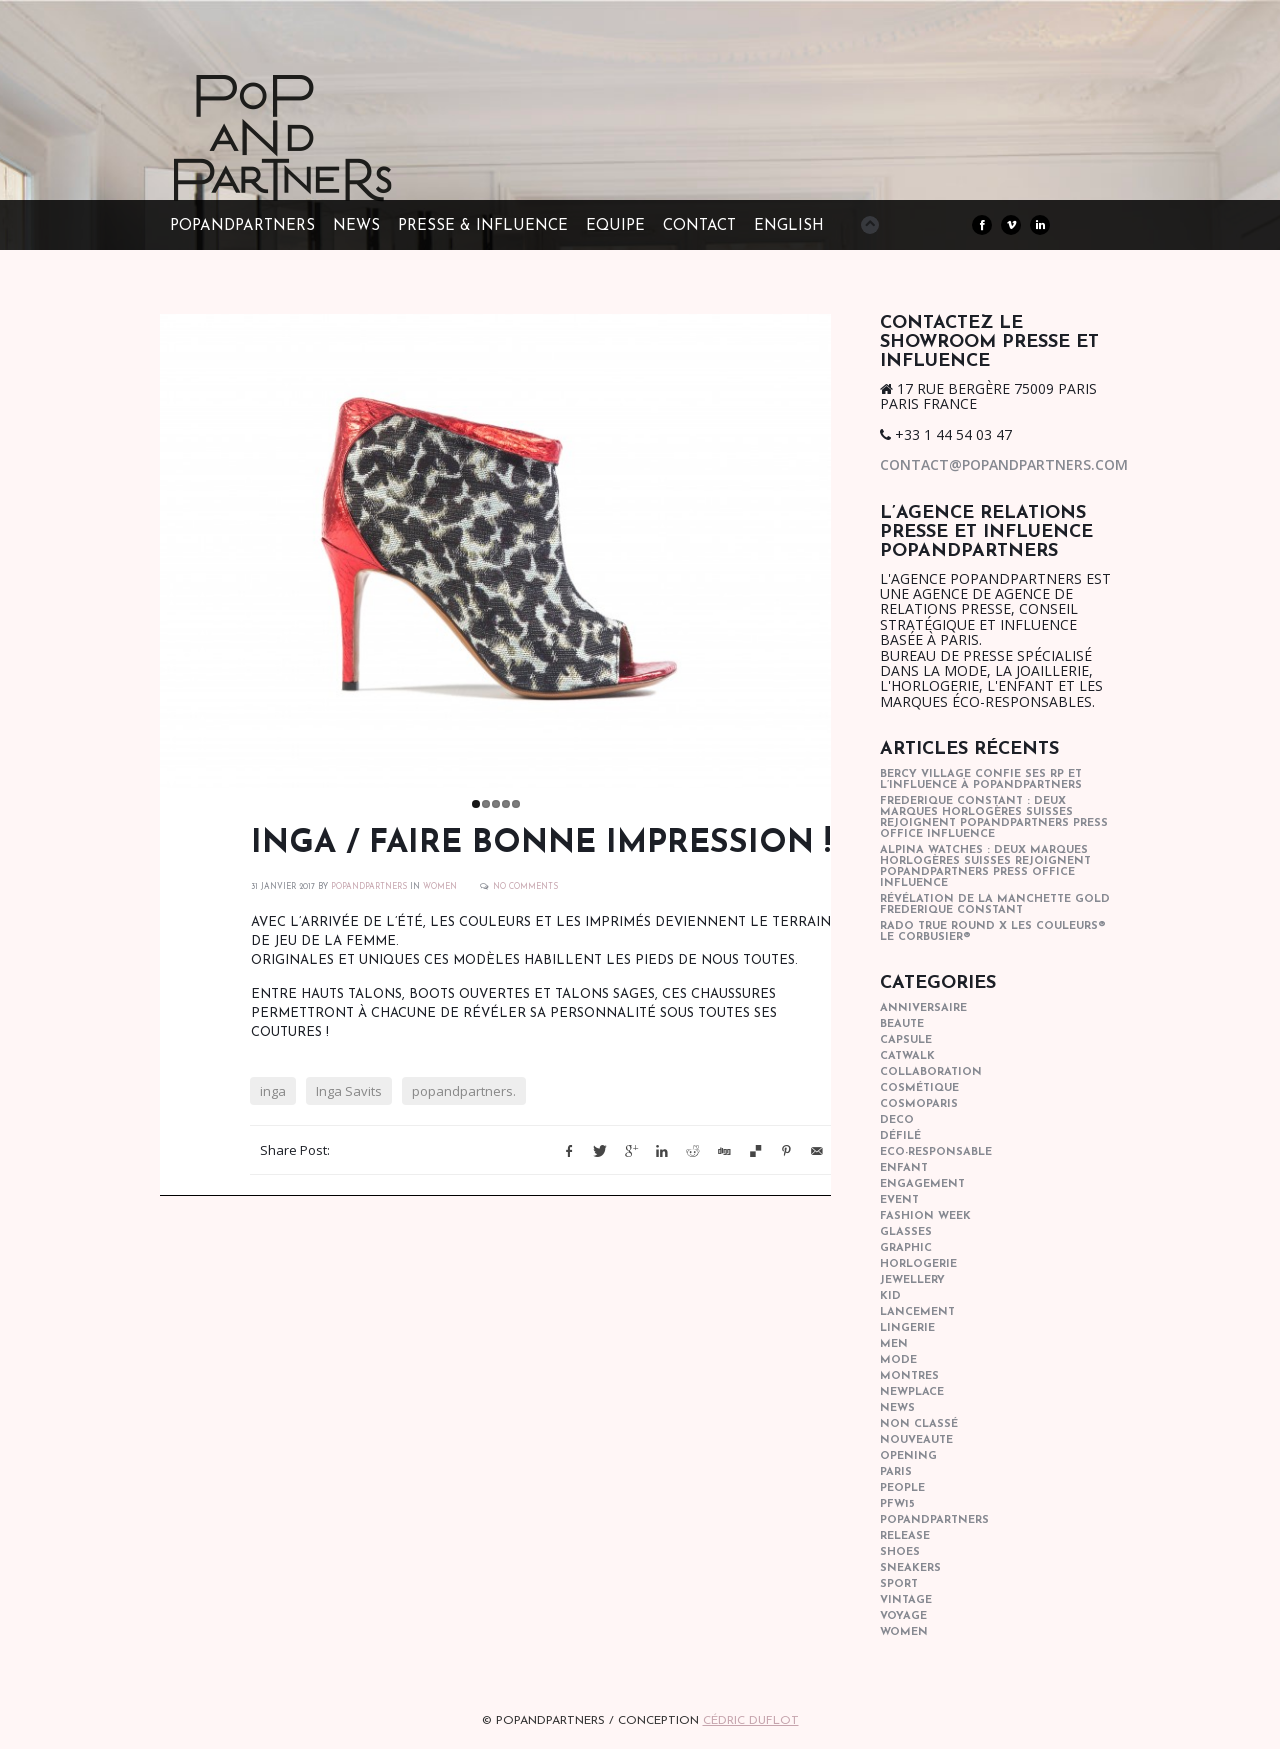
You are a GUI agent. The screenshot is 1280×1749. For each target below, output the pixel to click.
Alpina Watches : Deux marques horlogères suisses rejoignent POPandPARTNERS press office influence (985, 867)
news (897, 1408)
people (902, 1488)
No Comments (525, 887)
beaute (902, 1024)
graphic (906, 1248)
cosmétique (919, 1088)
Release (905, 1536)
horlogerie (918, 1264)
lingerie (907, 1328)
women (440, 887)
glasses (906, 1232)
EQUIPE (615, 226)
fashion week (925, 1216)
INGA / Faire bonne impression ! (541, 844)
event (899, 1200)
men (894, 1344)
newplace (912, 1392)
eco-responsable (936, 1152)
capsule (906, 1040)
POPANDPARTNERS (369, 887)
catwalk (907, 1056)
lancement (917, 1312)
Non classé (919, 1424)
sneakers (910, 1568)
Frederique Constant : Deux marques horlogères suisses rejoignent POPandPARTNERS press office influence (994, 818)
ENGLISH (789, 226)
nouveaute (916, 1440)
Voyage (903, 1616)
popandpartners (934, 1520)
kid (890, 1296)
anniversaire (923, 1008)
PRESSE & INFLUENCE (483, 226)
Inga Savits (349, 1091)
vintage (906, 1600)
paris (896, 1472)
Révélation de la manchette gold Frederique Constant (995, 905)
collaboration (931, 1072)
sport (899, 1584)
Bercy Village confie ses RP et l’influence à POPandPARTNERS (981, 780)
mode (898, 1360)
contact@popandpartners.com (1004, 464)
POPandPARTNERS (242, 226)
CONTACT (699, 226)
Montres (909, 1376)
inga (273, 1091)
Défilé (900, 1136)
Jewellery (912, 1280)
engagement (922, 1184)
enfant (904, 1168)
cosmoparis (919, 1104)
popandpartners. (464, 1091)
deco (897, 1120)
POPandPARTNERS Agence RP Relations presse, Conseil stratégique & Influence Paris (320, 170)
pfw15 (897, 1504)
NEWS (356, 226)
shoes (900, 1552)
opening (908, 1456)
